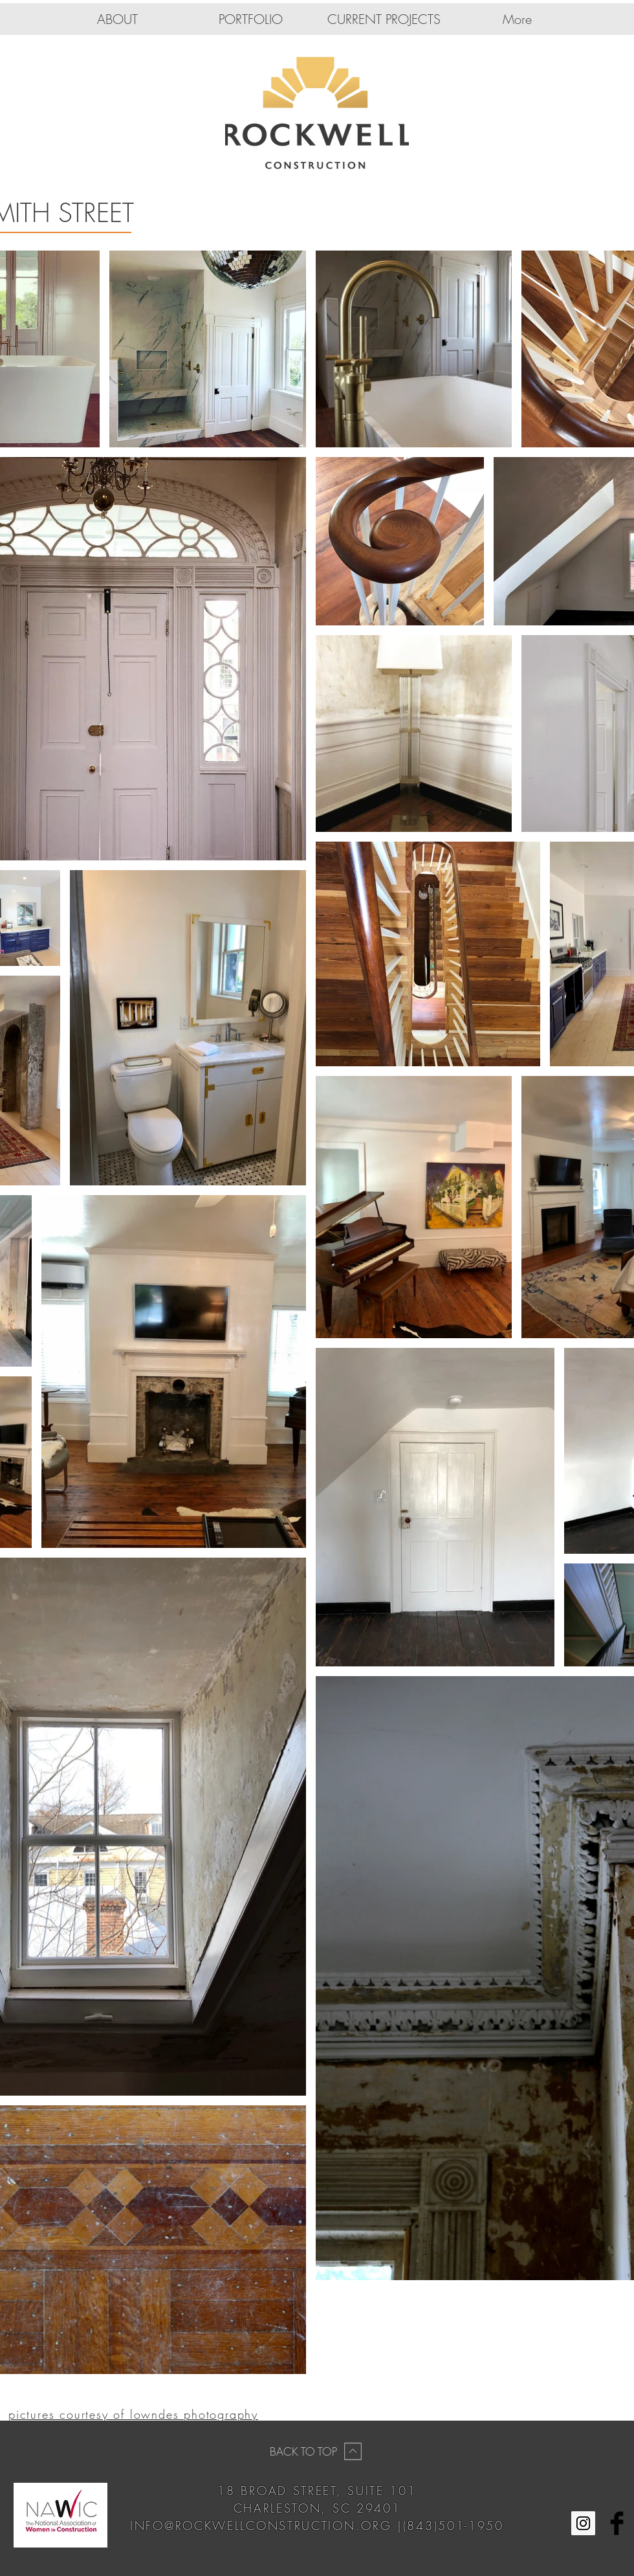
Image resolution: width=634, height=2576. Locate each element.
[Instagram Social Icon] (583, 2523)
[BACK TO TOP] (316, 2451)
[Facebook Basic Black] (617, 2523)
